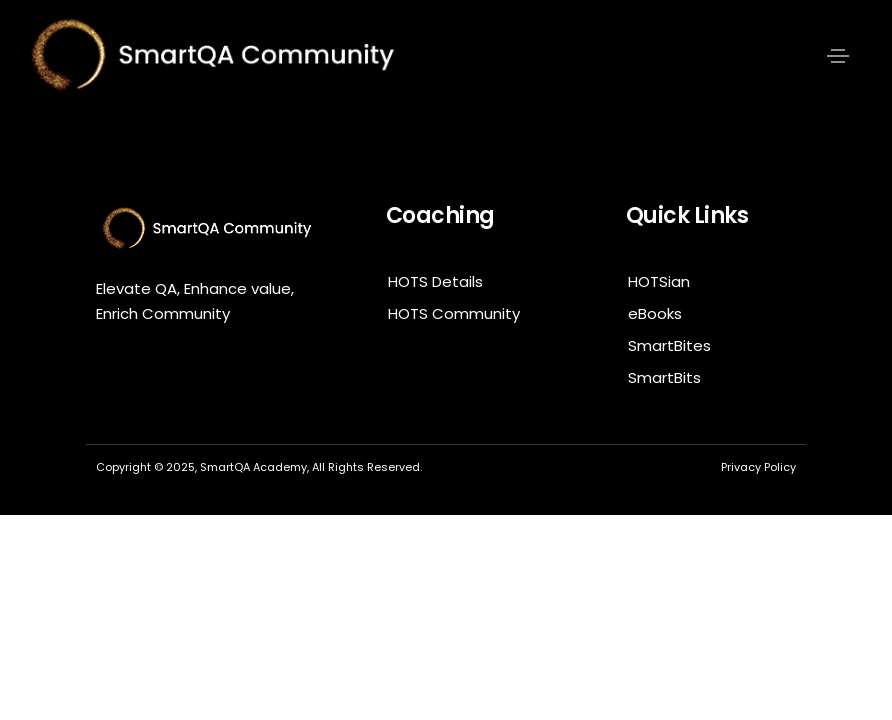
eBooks (655, 313)
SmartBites (669, 345)
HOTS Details (435, 281)
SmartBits (664, 377)
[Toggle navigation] (838, 56)
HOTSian (659, 281)
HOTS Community (454, 313)
